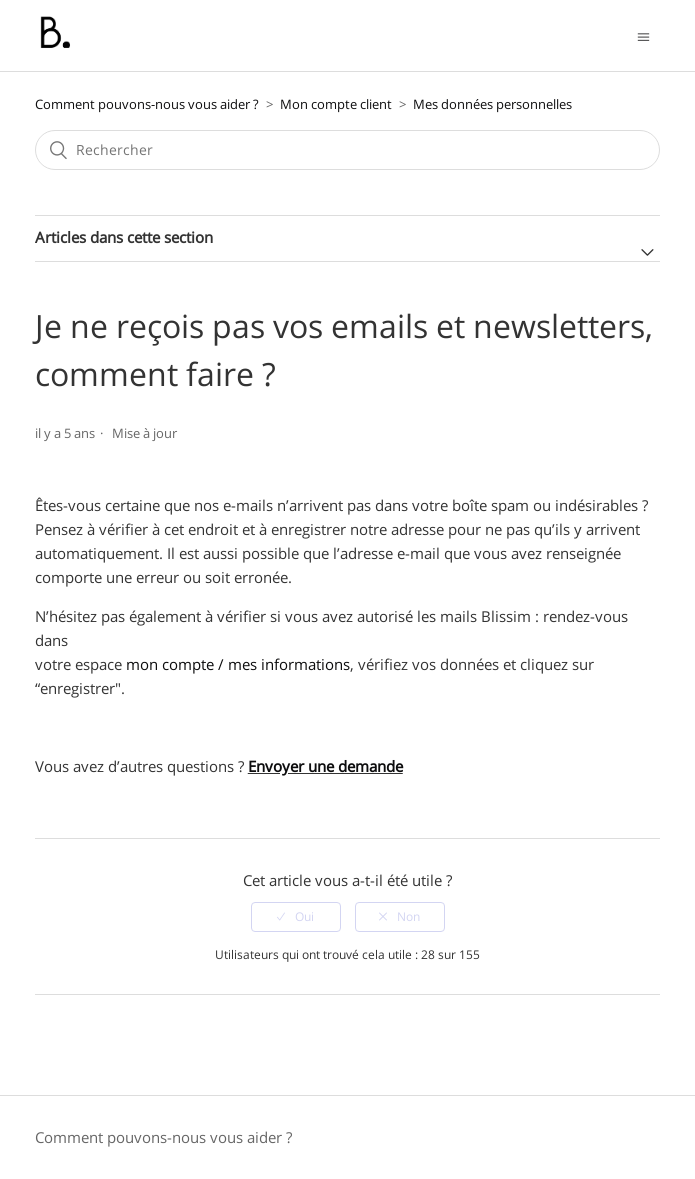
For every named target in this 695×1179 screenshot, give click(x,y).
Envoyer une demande (325, 766)
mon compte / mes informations (238, 664)
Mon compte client (336, 104)
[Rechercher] (348, 150)
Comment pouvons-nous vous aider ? (147, 104)
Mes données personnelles (492, 104)
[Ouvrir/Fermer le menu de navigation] (643, 35)
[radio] (296, 917)
